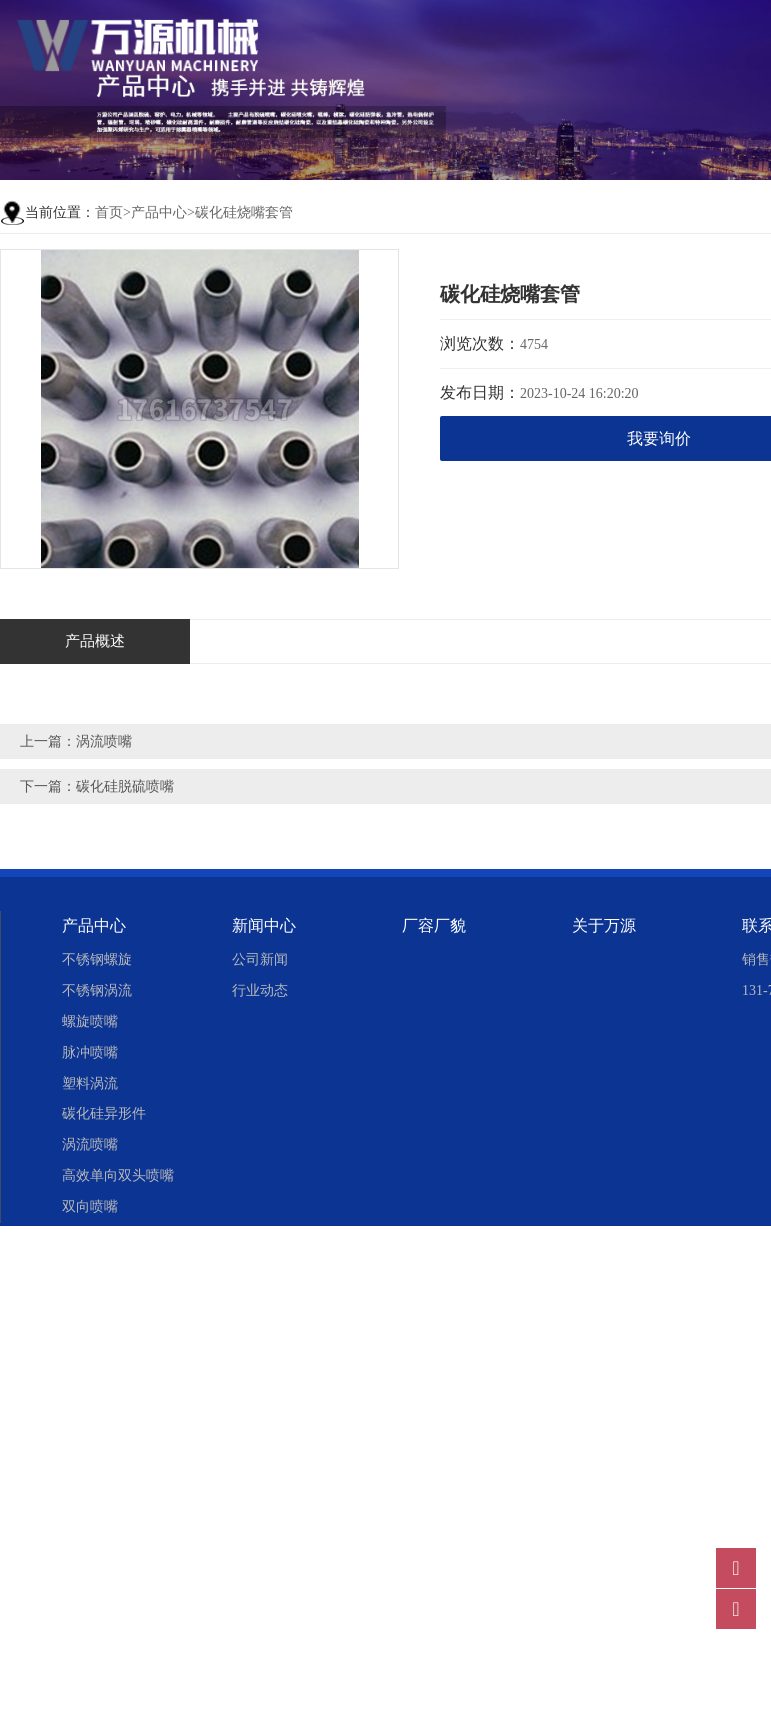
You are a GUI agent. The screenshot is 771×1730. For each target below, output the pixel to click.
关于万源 (604, 925)
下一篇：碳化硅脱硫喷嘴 (97, 786)
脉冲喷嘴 (90, 1052)
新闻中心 (264, 925)
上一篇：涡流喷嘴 (76, 741)
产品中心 (159, 212)
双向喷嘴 (90, 1206)
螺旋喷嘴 (90, 1021)
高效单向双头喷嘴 (118, 1175)
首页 (109, 212)
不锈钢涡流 (97, 990)
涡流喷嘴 (90, 1144)
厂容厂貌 (434, 925)
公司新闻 (260, 959)
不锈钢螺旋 (97, 959)
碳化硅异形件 (104, 1113)
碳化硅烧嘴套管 (244, 212)
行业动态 (260, 990)
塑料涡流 (90, 1083)
